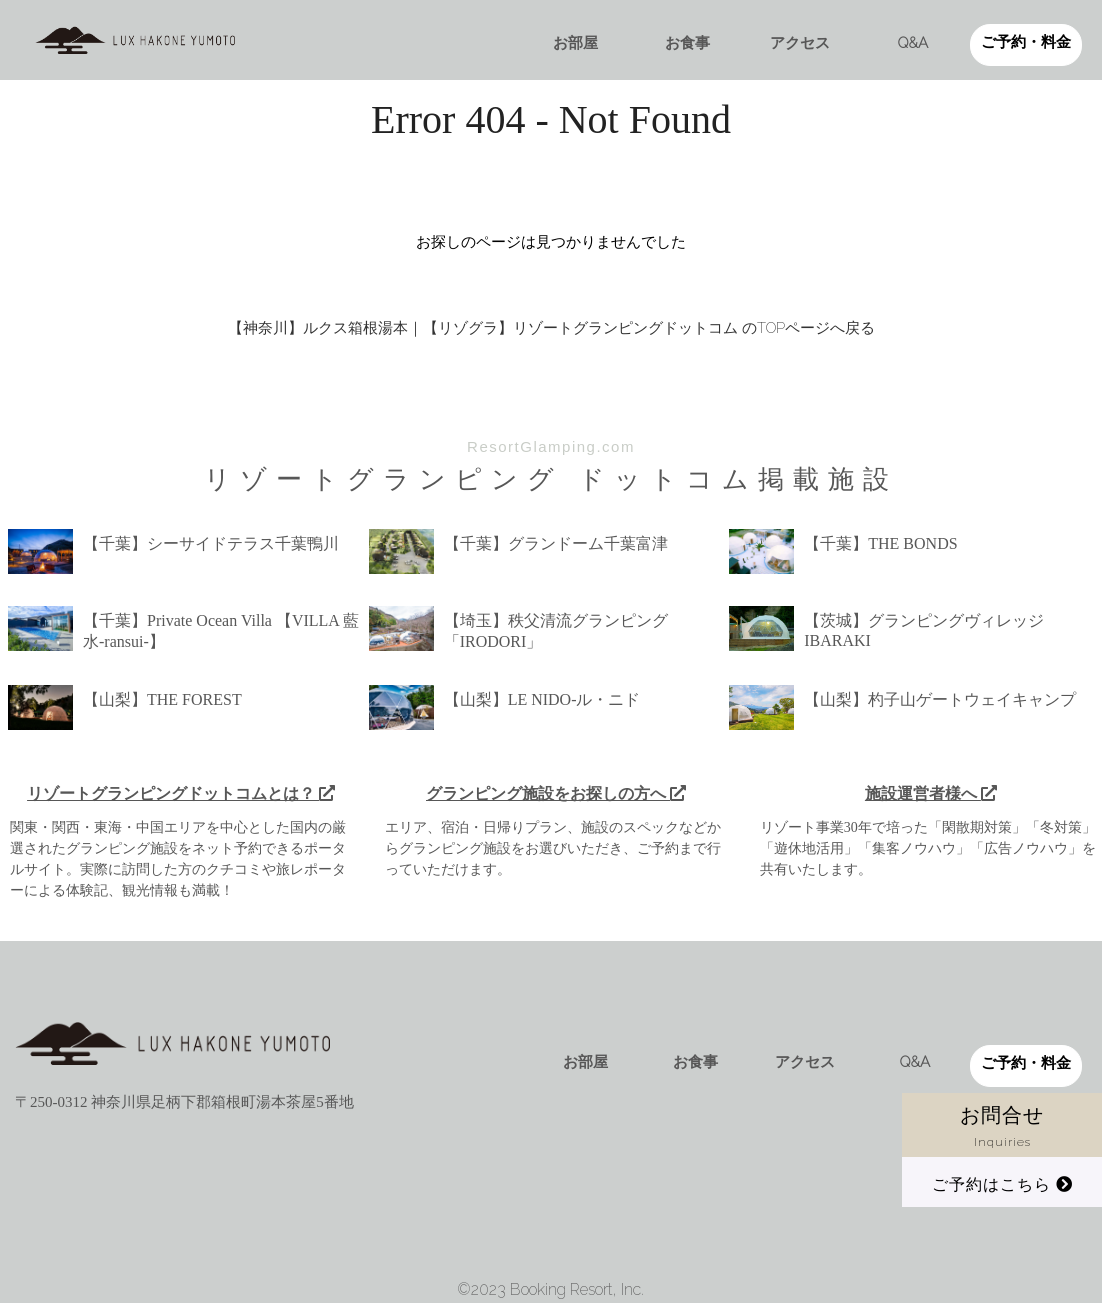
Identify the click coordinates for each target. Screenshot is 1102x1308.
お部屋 (575, 43)
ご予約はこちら (1002, 1184)
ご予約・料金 (1026, 42)
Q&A (913, 43)
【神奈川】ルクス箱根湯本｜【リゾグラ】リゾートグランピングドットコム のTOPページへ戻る (551, 328)
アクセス (800, 43)
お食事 (687, 43)
